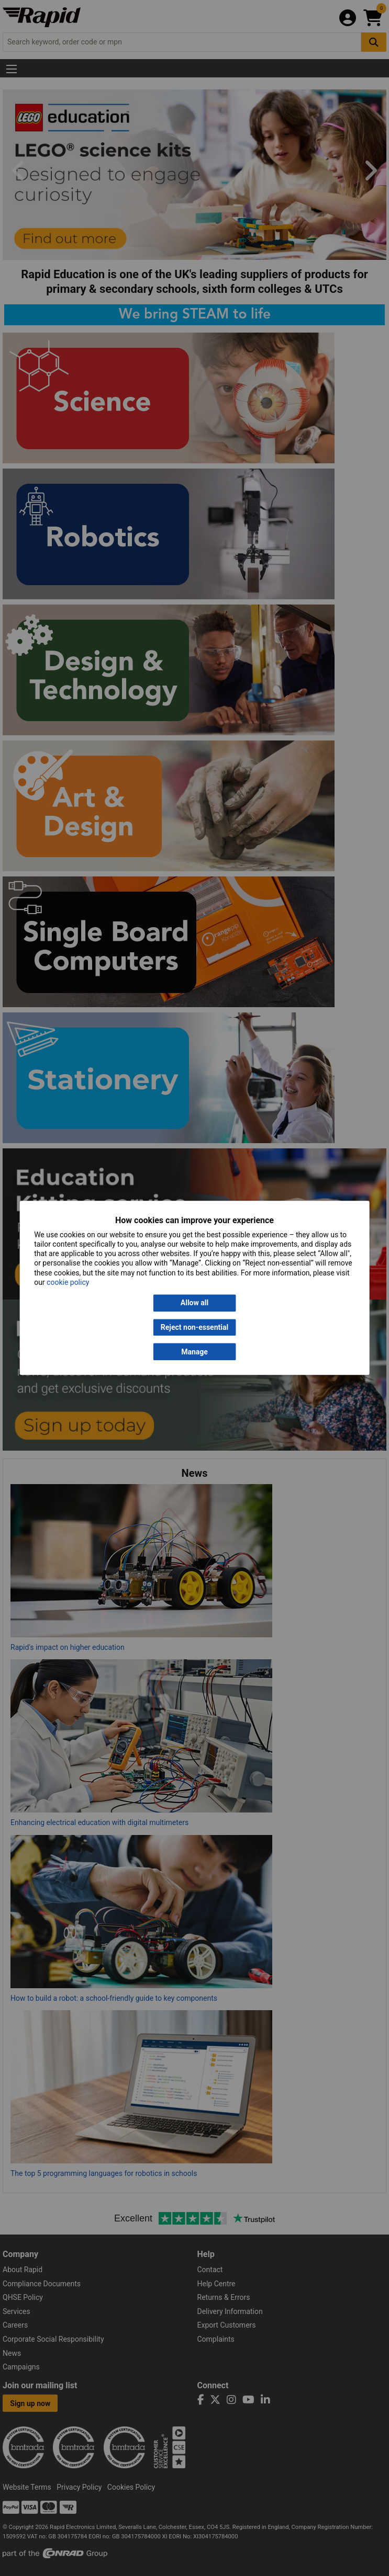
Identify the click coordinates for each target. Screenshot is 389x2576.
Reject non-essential (194, 1327)
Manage (194, 1352)
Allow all (194, 1303)
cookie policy (68, 1282)
